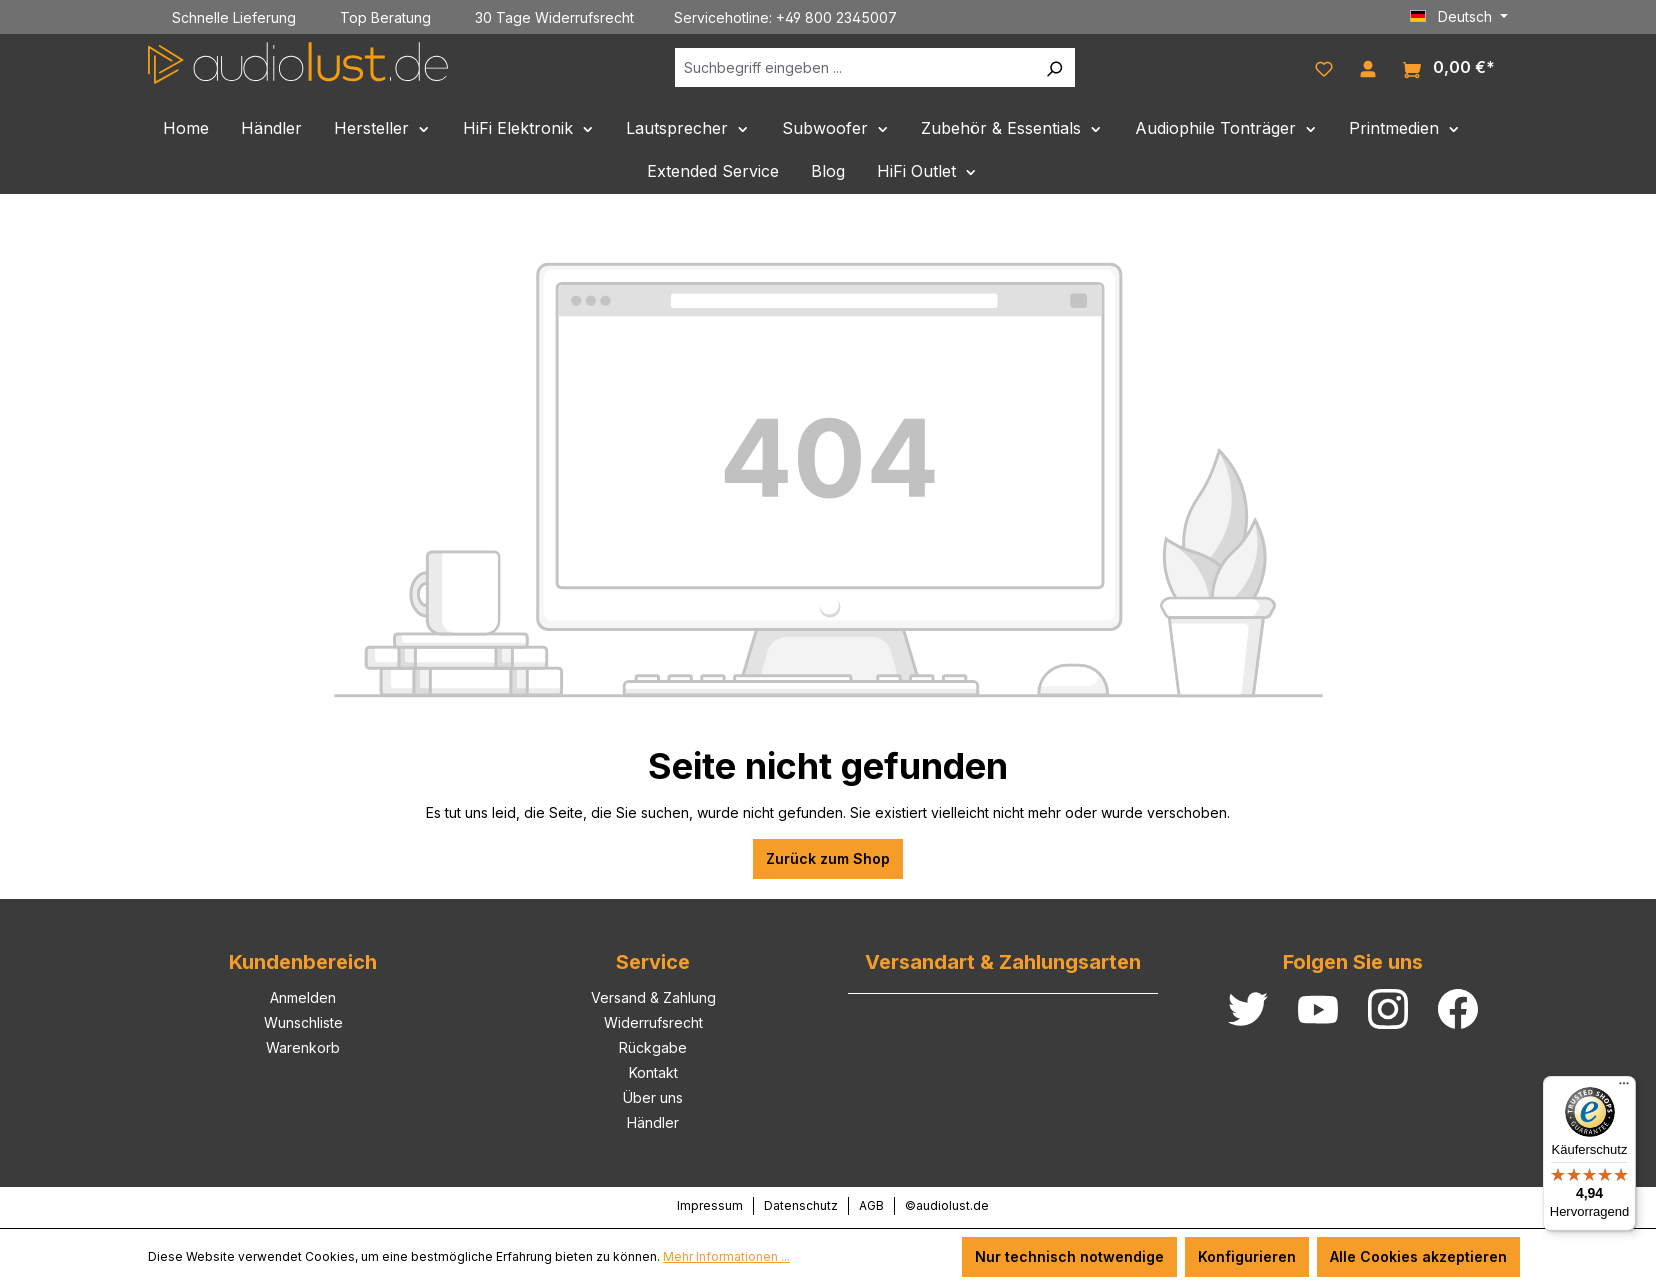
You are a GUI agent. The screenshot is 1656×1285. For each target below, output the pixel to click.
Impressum (710, 1205)
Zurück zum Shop (828, 858)
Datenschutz (801, 1205)
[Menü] (1624, 1088)
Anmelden (303, 997)
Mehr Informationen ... (726, 1256)
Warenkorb (303, 1047)
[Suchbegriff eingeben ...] (854, 67)
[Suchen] (1054, 67)
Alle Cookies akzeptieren (1418, 1256)
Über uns (653, 1097)
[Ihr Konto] (1368, 67)
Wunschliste (303, 1022)
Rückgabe (653, 1047)
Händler (653, 1122)
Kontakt (653, 1072)
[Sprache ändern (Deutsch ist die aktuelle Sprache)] (1459, 17)
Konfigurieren (1247, 1256)
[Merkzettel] (1324, 67)
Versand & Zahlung (653, 997)
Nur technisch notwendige (1069, 1256)
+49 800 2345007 (836, 17)
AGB (871, 1205)
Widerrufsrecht (653, 1022)
